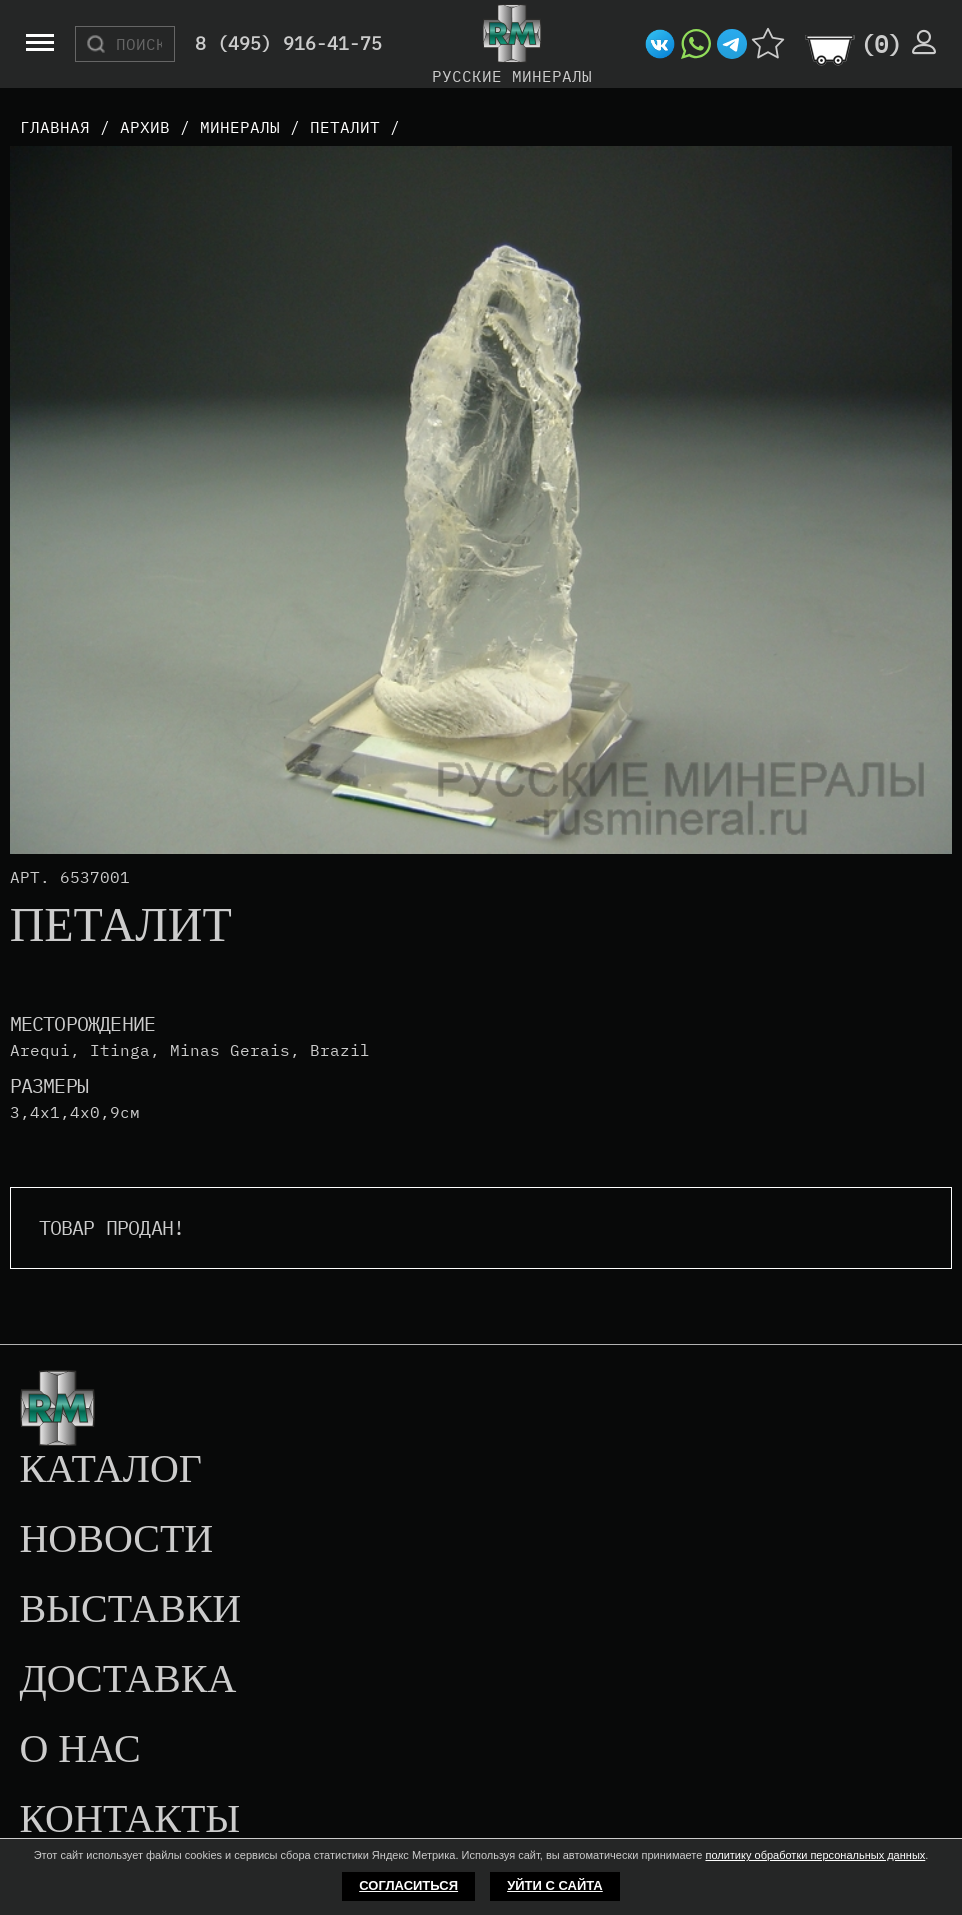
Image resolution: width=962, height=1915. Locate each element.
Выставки (130, 1610)
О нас (79, 1750)
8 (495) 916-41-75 (288, 44)
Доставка (127, 1680)
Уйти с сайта (555, 1885)
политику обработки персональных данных (815, 1855)
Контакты (129, 1820)
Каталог (110, 1470)
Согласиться (408, 1885)
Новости (116, 1540)
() (881, 44)
